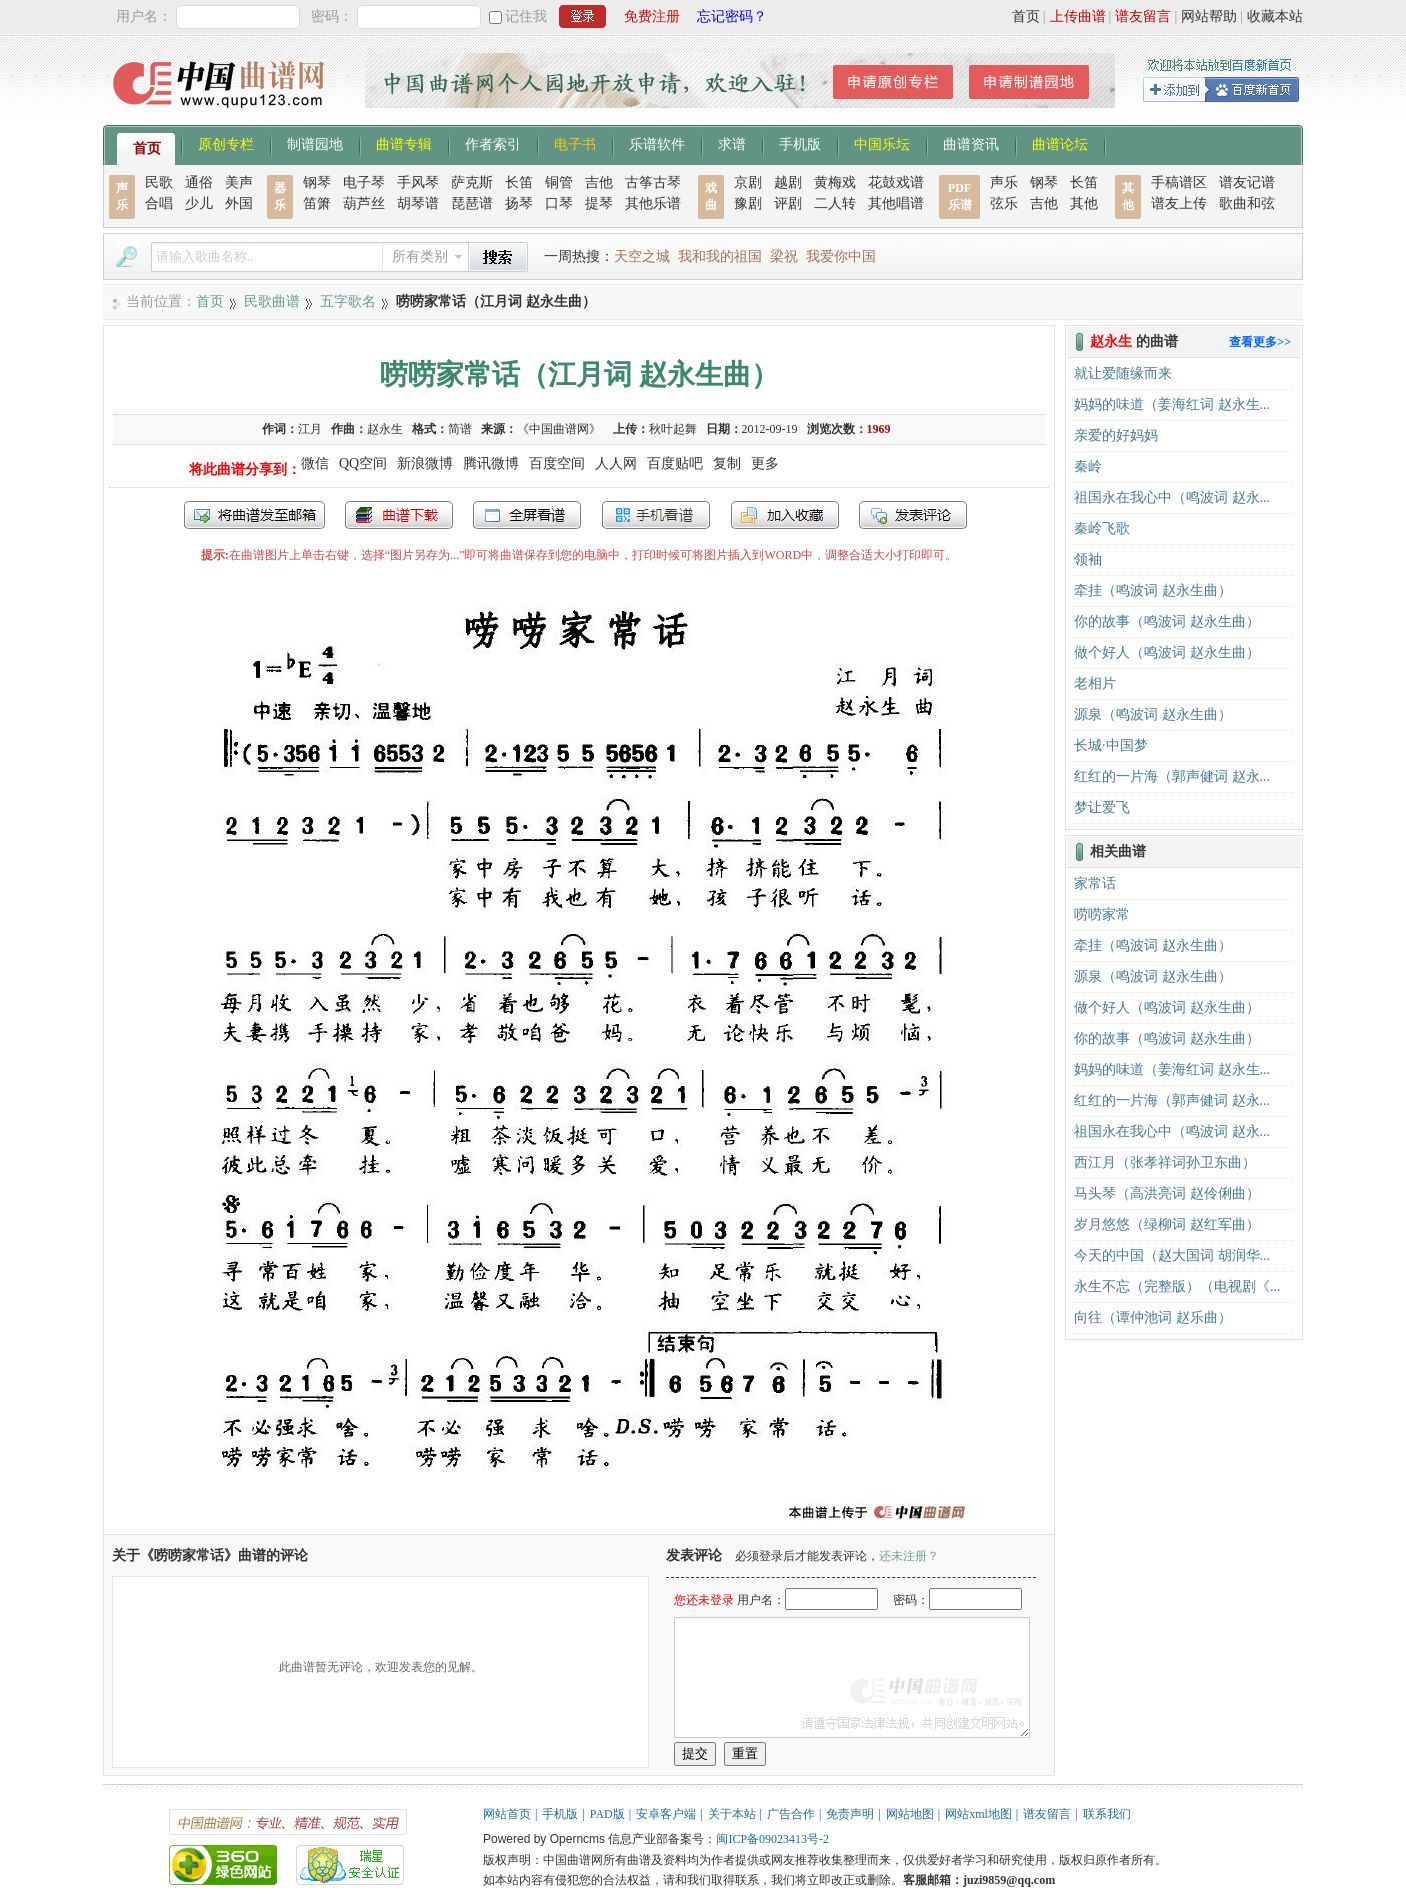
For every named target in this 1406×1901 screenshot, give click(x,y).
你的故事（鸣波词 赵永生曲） (1167, 621)
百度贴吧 (675, 463)
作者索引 (493, 143)
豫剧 (748, 203)
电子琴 (364, 182)
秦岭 (1088, 466)
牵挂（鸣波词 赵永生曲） (1153, 590)
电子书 (575, 143)
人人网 (616, 463)
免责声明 (850, 1814)
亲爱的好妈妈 (1116, 435)
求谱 (732, 143)
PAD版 (607, 1814)
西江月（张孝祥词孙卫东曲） (1165, 1162)
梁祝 (784, 256)
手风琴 (418, 182)
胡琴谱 (418, 203)
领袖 (1088, 559)
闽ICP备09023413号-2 (772, 1839)
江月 (310, 429)
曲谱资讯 (971, 143)
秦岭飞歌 (1102, 528)
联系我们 (1107, 1814)
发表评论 (913, 515)
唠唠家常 (1102, 914)
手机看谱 (656, 515)
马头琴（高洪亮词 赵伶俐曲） (1167, 1193)
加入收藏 (785, 515)
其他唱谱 (896, 203)
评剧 (788, 203)
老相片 (1095, 683)
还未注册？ (909, 1556)
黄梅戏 (835, 182)
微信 (315, 463)
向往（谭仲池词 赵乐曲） (1153, 1317)
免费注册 (652, 16)
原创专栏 (226, 143)
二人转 (835, 203)
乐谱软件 (657, 143)
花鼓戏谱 (896, 182)
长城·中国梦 (1111, 745)
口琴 (559, 203)
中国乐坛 (882, 143)
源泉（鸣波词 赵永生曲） (1153, 714)
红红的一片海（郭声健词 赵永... (1172, 776)
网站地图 (910, 1814)
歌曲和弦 (1247, 203)
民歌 (159, 182)
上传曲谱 (1078, 16)
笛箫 (317, 203)
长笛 (519, 182)
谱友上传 (1179, 203)
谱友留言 (1143, 16)
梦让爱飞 (1102, 807)
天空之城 (642, 256)
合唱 (159, 203)
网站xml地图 (978, 1814)
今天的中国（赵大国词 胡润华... (1172, 1255)
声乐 (1004, 182)
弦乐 (1004, 203)
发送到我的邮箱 (254, 515)
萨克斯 (472, 182)
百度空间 (557, 463)
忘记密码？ (732, 16)
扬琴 (519, 203)
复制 (727, 463)
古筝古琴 (653, 182)
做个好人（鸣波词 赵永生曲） (1167, 652)
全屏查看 (527, 515)
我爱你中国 (841, 256)
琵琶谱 (472, 203)
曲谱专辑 (404, 143)
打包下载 (399, 515)
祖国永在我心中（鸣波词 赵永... (1172, 497)
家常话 (1095, 883)
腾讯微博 (491, 463)
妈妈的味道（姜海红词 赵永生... (1172, 404)
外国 (239, 203)
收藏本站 (1275, 16)
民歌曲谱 (272, 301)
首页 (1026, 16)
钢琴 (317, 182)
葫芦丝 (364, 203)
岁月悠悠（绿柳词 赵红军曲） (1167, 1224)
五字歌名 (348, 301)
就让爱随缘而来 (1123, 373)
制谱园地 (315, 143)
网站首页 (507, 1814)
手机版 (800, 143)
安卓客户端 (666, 1814)
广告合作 (791, 1814)
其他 (1084, 203)
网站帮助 (1209, 16)
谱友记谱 (1247, 182)
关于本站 (732, 1814)
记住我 (526, 16)
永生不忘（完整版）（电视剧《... (1177, 1286)
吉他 (599, 182)
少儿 (199, 203)
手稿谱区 (1179, 182)
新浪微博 (425, 463)
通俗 (199, 182)
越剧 (788, 182)
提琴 (599, 203)
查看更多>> (1260, 342)
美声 (239, 182)
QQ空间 (363, 463)
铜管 (559, 182)
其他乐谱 (653, 203)
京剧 (748, 182)
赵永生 (385, 429)
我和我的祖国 (720, 256)
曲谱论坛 (1060, 143)
